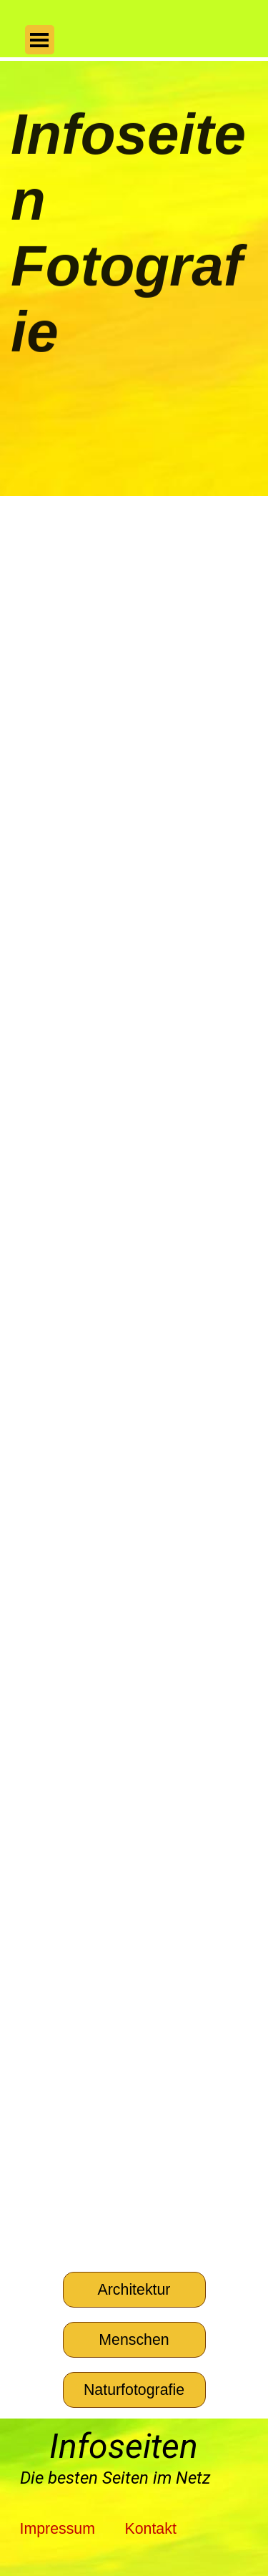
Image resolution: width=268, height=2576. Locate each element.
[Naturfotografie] (134, 2390)
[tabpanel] (128, 2478)
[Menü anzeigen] (39, 39)
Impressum (57, 2528)
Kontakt (150, 2528)
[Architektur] (134, 2290)
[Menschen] (134, 2340)
